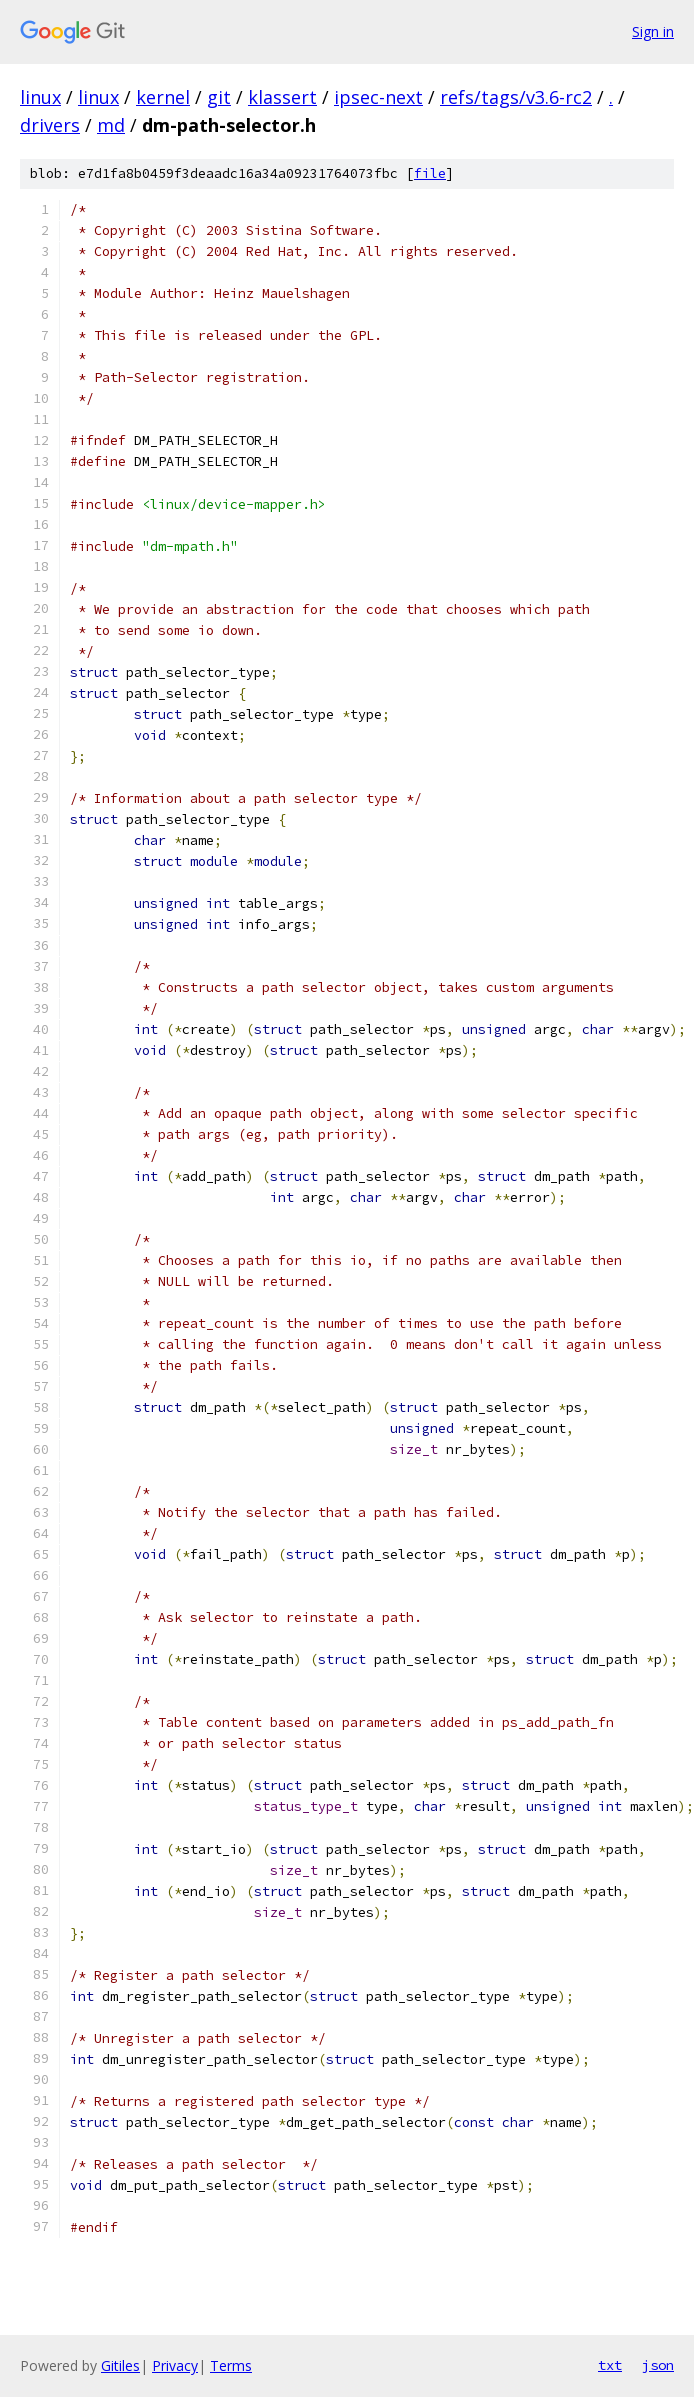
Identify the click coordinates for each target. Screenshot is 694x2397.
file (430, 173)
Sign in (653, 31)
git (219, 97)
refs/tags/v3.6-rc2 (516, 97)
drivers (50, 125)
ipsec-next (378, 97)
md (111, 125)
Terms (231, 2365)
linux (40, 97)
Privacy (175, 2365)
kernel (163, 97)
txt (610, 2365)
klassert (282, 97)
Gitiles (120, 2365)
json (658, 2365)
